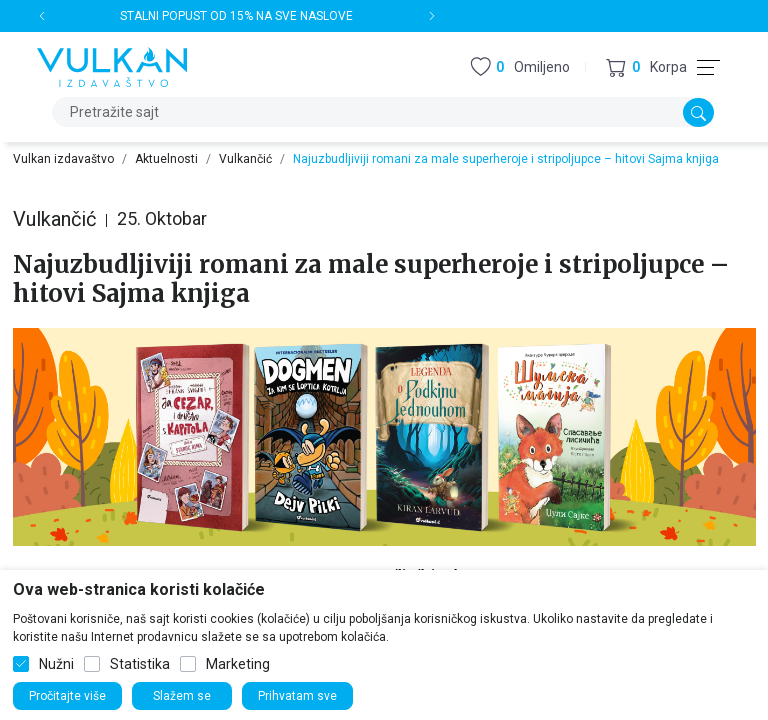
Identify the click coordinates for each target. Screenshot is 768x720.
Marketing (238, 664)
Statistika (140, 664)
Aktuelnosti (166, 159)
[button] (646, 67)
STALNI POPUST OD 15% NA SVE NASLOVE (236, 16)
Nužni (56, 664)
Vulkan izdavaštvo (63, 159)
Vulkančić (245, 159)
